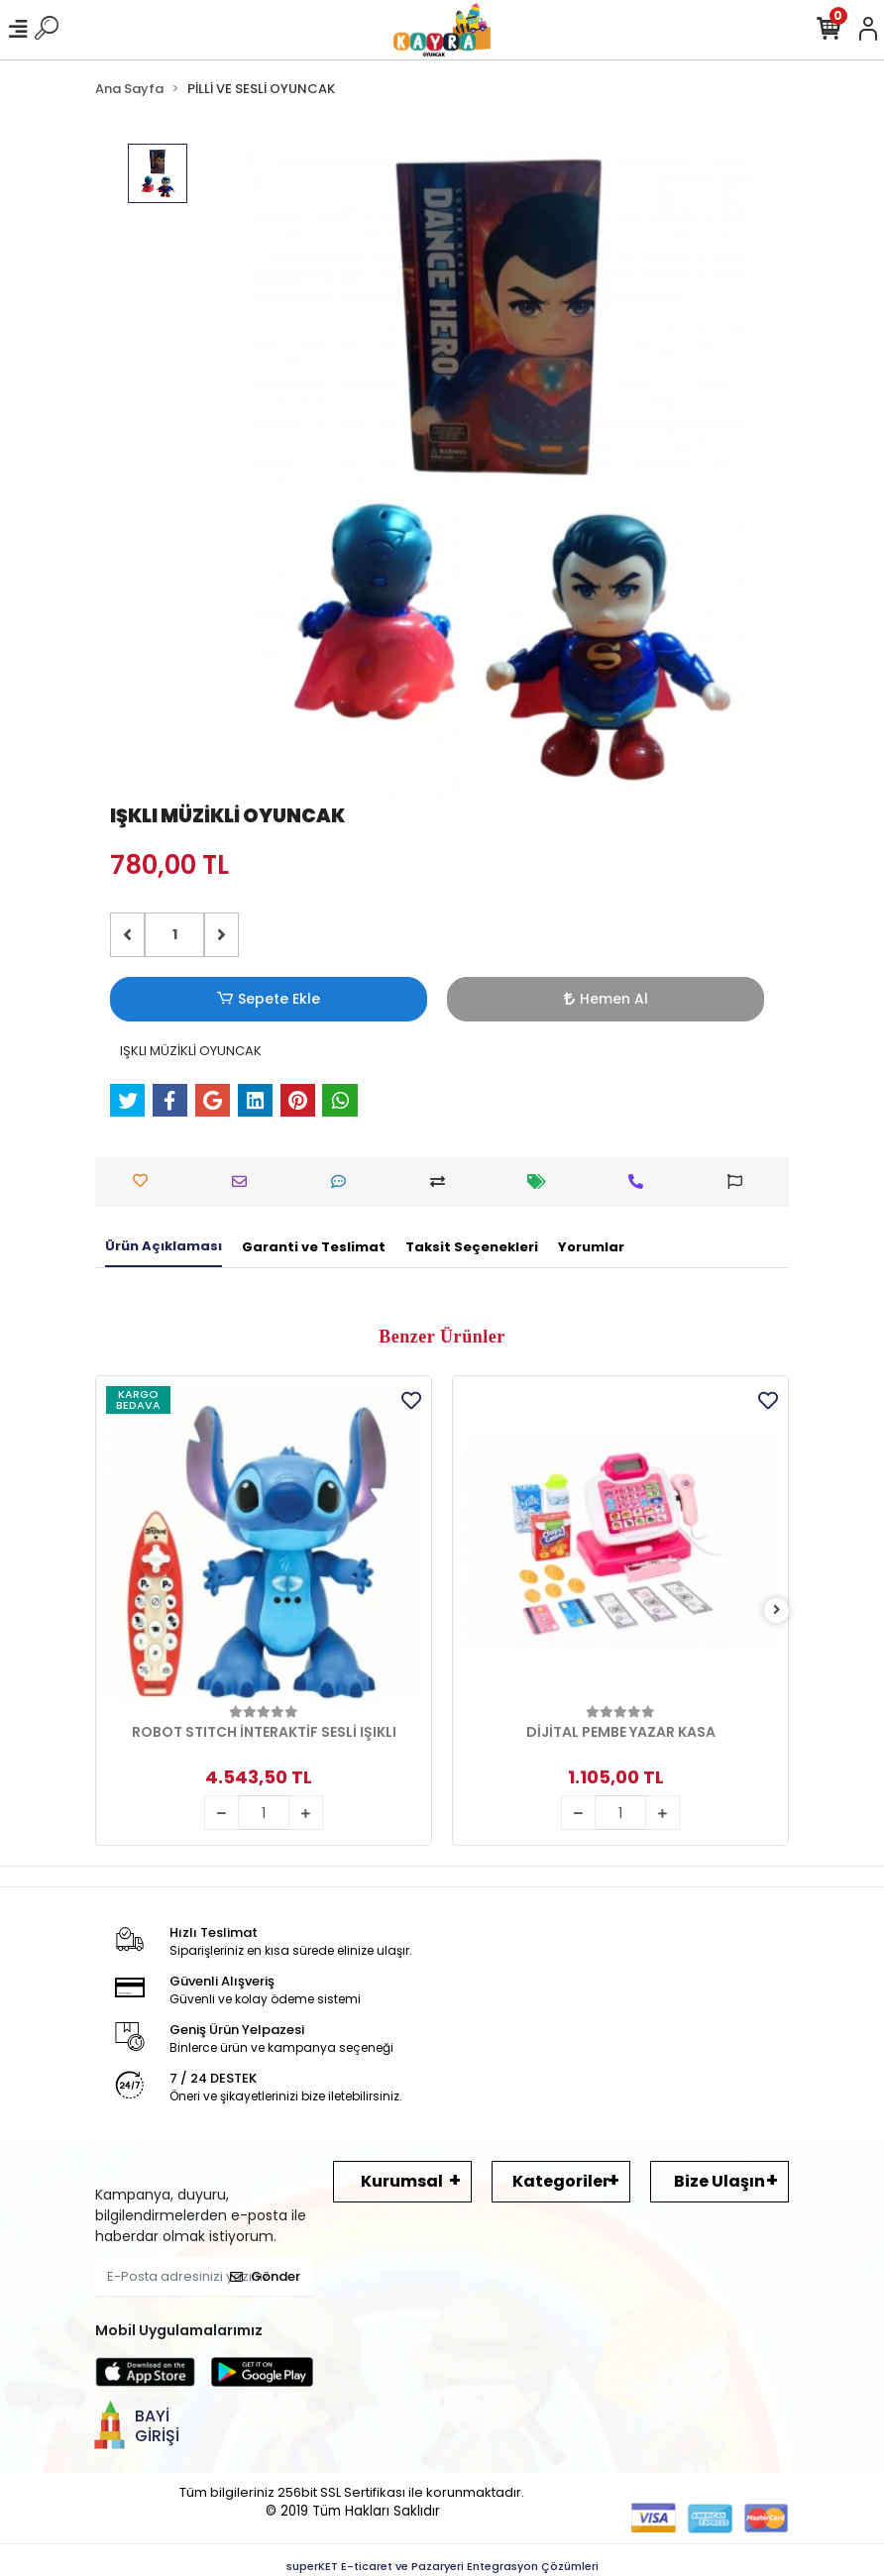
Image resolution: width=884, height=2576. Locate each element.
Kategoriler (560, 2181)
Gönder (265, 2276)
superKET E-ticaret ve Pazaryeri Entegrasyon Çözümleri (442, 2566)
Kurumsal (402, 2181)
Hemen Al (606, 999)
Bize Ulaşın (719, 2181)
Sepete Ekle (268, 999)
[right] (777, 1610)
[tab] (163, 1247)
